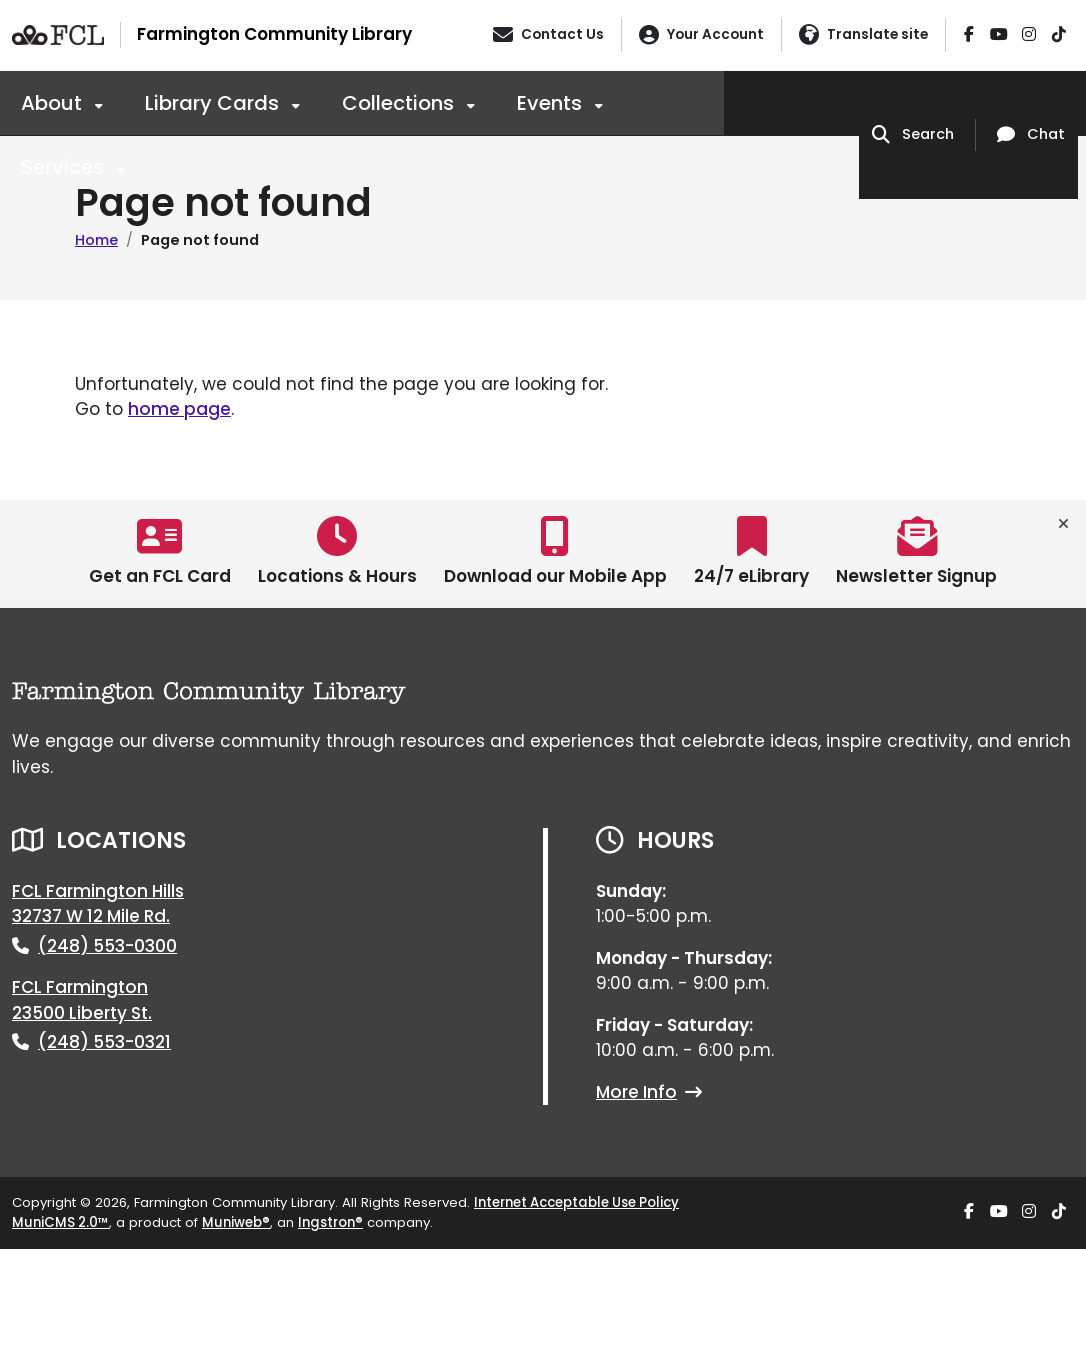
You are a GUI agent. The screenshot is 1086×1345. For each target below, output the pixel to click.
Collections (400, 103)
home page (179, 409)
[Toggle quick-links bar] (1063, 524)
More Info (649, 1092)
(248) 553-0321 (104, 1042)
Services (65, 167)
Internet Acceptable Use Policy (576, 1202)
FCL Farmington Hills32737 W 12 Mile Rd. (98, 904)
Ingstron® (330, 1222)
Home (96, 240)
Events (552, 103)
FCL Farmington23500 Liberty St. (82, 1000)
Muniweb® (236, 1222)
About (54, 103)
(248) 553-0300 (107, 946)
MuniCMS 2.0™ (60, 1222)
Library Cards (214, 103)
